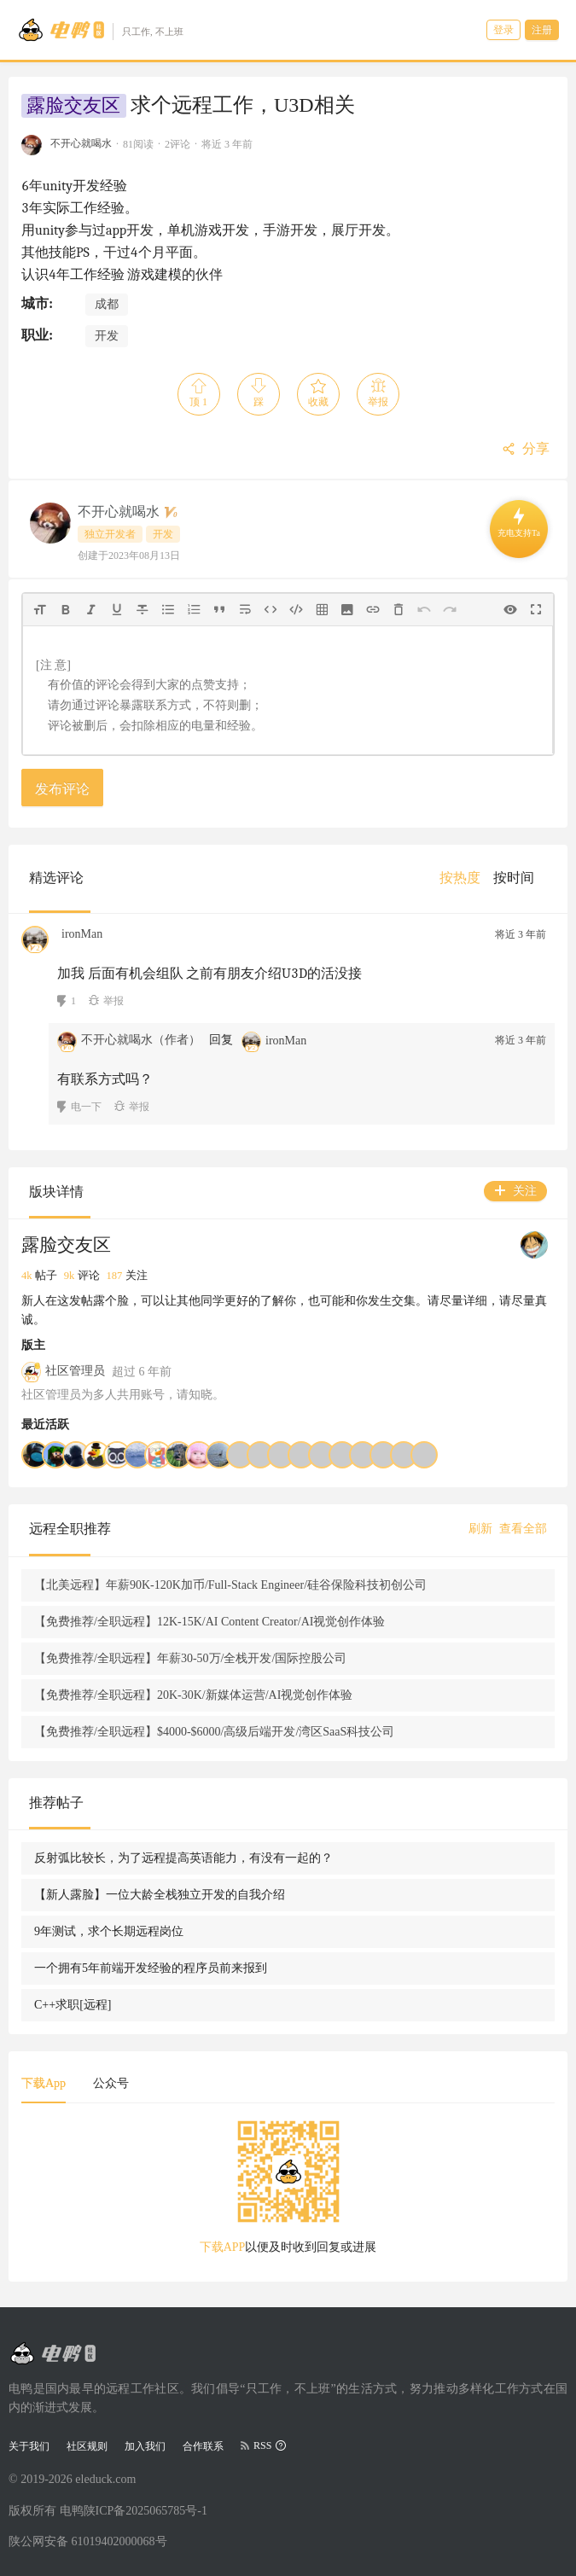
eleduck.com (105, 2479)
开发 (107, 335)
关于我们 (29, 2446)
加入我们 (145, 2446)
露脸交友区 (73, 106)
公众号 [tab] (111, 2083)
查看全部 (523, 1528)
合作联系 (203, 2446)
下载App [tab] (43, 2083)
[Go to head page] (100, 30)
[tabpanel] (288, 2193)
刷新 (480, 1528)
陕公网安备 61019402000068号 (88, 2541)
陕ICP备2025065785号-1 (145, 2510)
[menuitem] (459, 878)
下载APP (223, 2247)
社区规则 (87, 2446)
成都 (107, 304)
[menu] (493, 877)
